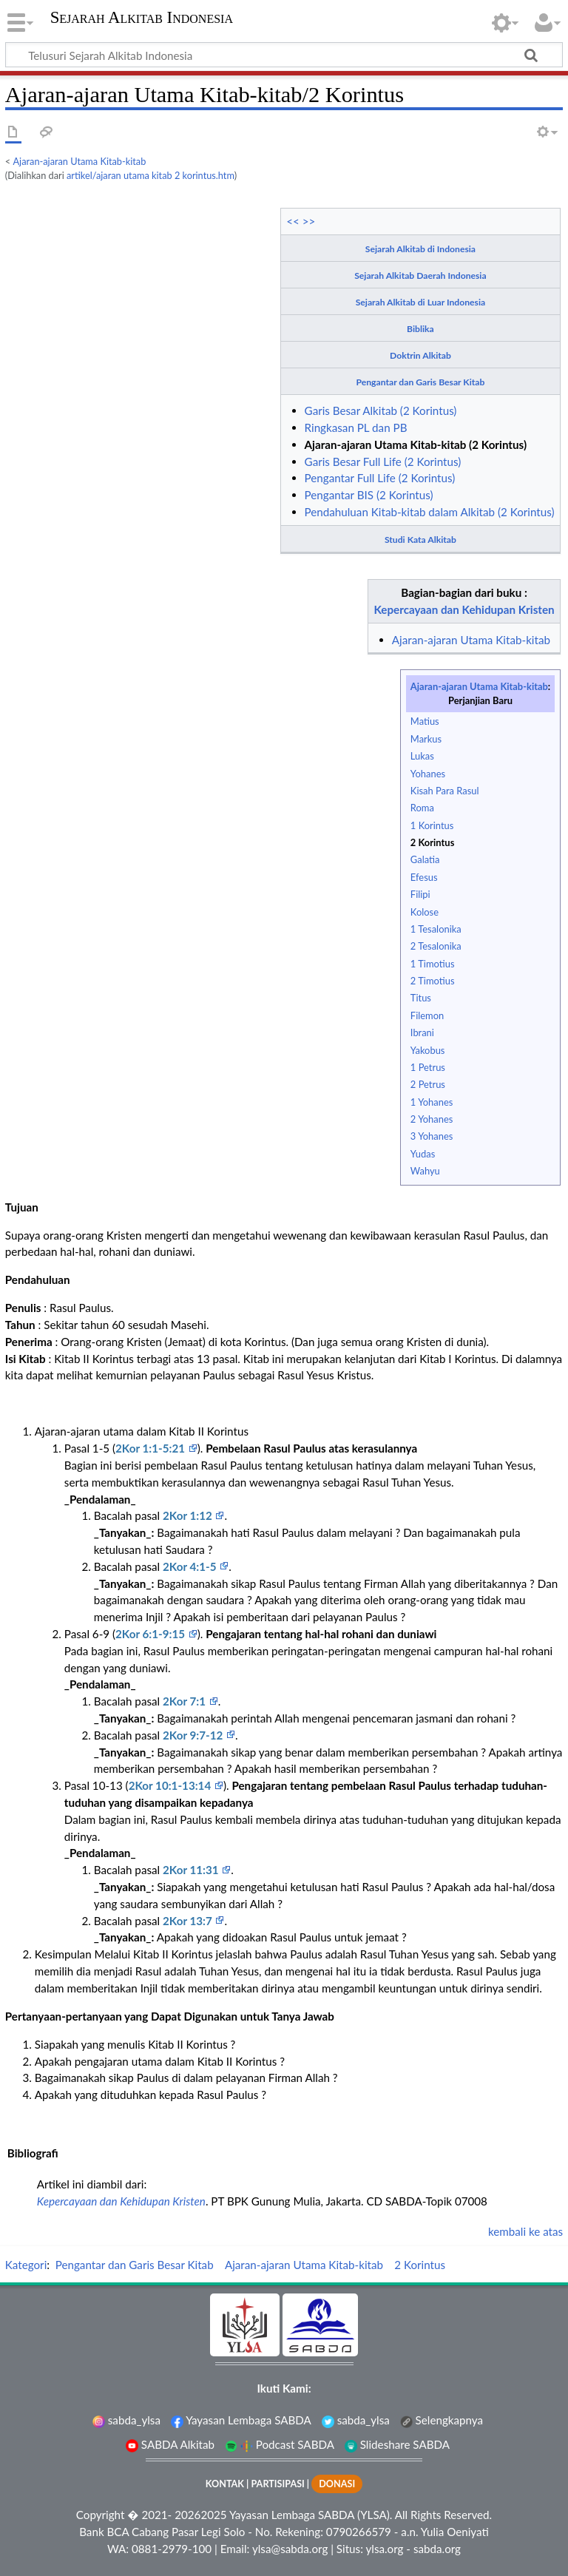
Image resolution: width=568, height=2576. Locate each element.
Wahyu (425, 1171)
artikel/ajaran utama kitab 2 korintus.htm (150, 175)
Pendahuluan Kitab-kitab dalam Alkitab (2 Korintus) (430, 511)
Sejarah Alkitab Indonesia (141, 17)
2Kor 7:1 (186, 1701)
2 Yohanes (431, 1119)
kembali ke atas (525, 2231)
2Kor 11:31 (192, 1869)
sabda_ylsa (126, 2420)
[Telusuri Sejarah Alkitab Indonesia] (284, 55)
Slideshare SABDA (397, 2444)
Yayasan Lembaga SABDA (241, 2420)
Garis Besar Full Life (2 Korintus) (383, 461)
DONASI (337, 2483)
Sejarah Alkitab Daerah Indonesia (420, 275)
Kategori (26, 2264)
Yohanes (427, 774)
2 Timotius (432, 981)
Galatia (425, 859)
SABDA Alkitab (170, 2444)
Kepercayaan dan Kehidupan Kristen (464, 609)
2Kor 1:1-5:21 (151, 1448)
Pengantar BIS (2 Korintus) (369, 494)
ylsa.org (384, 2548)
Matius (424, 721)
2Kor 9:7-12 (194, 1735)
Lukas (422, 756)
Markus (426, 739)
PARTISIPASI (277, 2483)
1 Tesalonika (436, 929)
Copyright (100, 2514)
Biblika (420, 328)
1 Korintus (431, 825)
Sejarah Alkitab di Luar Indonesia (420, 302)
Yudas (422, 1154)
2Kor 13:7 (188, 1920)
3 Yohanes (431, 1136)
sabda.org (437, 2548)
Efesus (424, 877)
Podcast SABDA (279, 2444)
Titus (420, 998)
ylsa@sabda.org (290, 2548)
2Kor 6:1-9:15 (151, 1633)
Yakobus (427, 1050)
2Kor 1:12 (188, 1515)
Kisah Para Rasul (444, 791)
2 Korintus (432, 842)
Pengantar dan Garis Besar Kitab (420, 382)
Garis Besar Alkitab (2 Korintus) (381, 410)
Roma (422, 808)
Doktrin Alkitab (420, 355)
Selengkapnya (441, 2420)
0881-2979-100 (172, 2548)
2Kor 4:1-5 (191, 1566)
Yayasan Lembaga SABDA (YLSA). (310, 2514)
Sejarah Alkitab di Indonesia (420, 248)
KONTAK (225, 2483)
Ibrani (422, 1032)
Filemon (427, 1015)
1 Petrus (427, 1067)
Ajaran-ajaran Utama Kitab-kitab (79, 161)
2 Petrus (427, 1084)
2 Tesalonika (436, 946)
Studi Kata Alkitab (420, 539)
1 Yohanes (431, 1102)
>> (309, 221)
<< (293, 221)
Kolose (424, 912)
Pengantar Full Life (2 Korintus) (380, 477)
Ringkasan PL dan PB (356, 427)
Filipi (420, 894)
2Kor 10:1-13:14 (171, 1785)
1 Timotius (432, 964)
